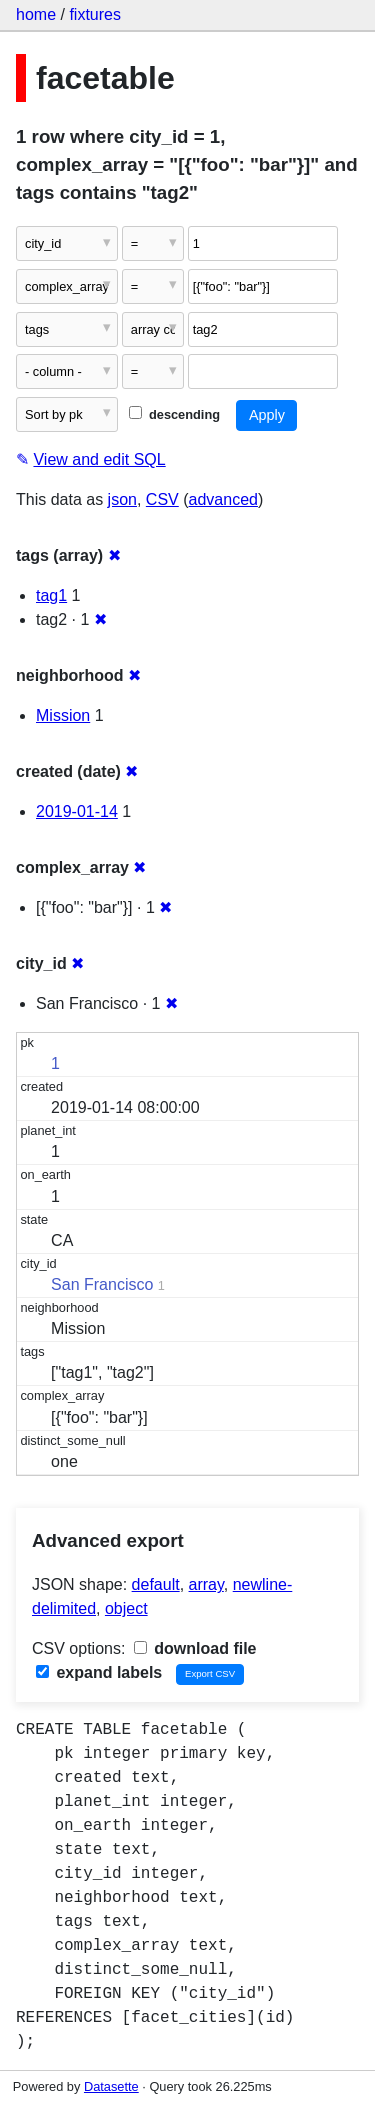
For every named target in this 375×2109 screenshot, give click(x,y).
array (206, 1584)
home (36, 14)
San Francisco (102, 1284)
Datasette (111, 2086)
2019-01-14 (77, 811)
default (156, 1584)
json (122, 499)
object (126, 1608)
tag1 (51, 595)
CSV (162, 499)
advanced (223, 499)
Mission (63, 715)
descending (174, 414)
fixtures (95, 14)
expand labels (99, 1672)
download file (195, 1648)
